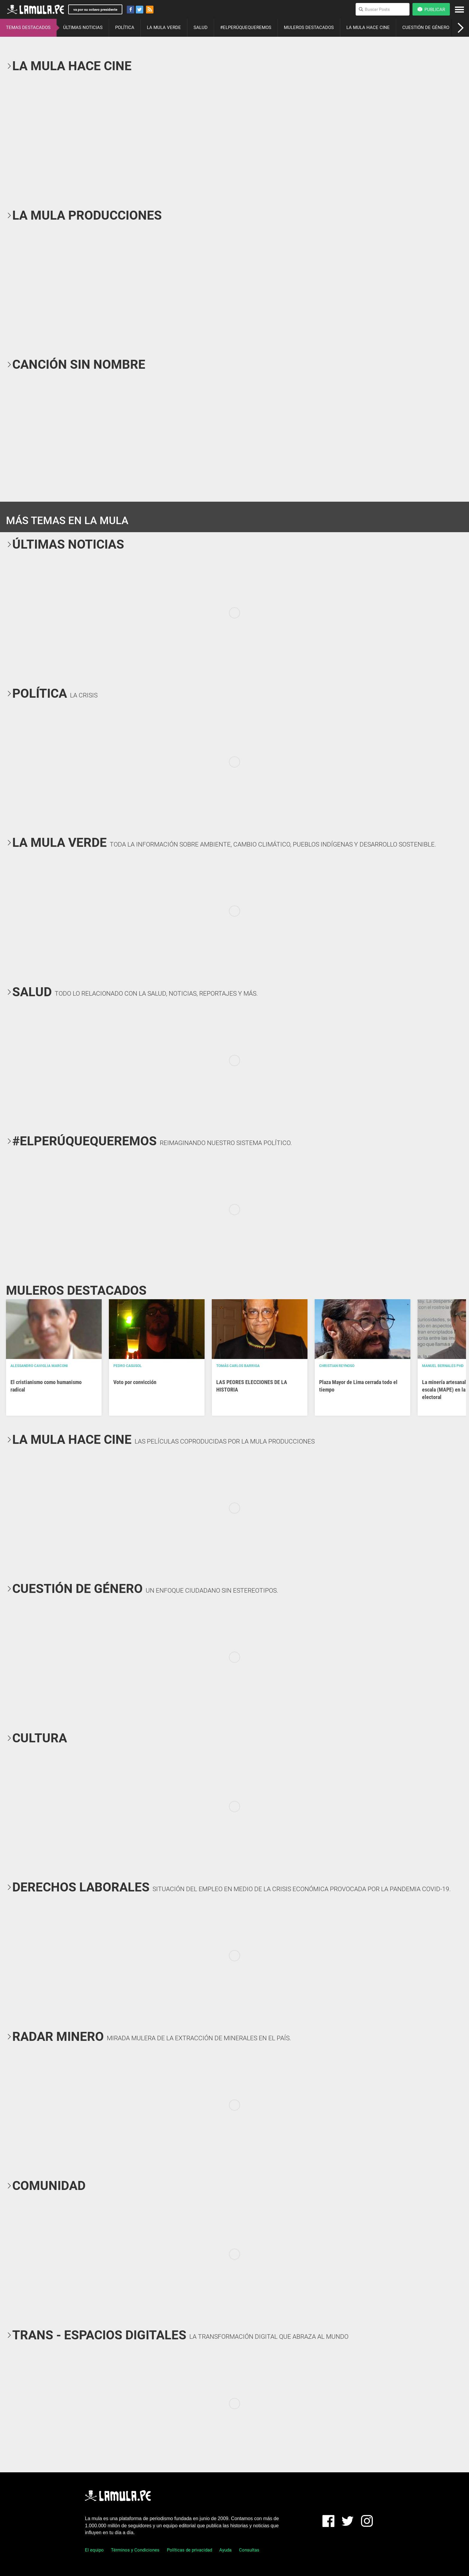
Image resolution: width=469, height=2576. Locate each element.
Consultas (249, 2550)
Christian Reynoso (336, 1366)
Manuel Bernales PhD (443, 1366)
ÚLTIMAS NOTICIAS (83, 27)
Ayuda (225, 2550)
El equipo (94, 2550)
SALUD (201, 27)
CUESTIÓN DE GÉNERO (425, 27)
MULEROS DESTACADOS (309, 27)
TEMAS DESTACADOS (28, 27)
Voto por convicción (134, 1382)
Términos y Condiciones (135, 2550)
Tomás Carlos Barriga (238, 1366)
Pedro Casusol (127, 1366)
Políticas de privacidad (189, 2550)
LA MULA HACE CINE (368, 27)
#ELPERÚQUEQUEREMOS (245, 27)
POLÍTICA (124, 27)
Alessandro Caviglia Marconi (39, 1366)
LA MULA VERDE (164, 27)
